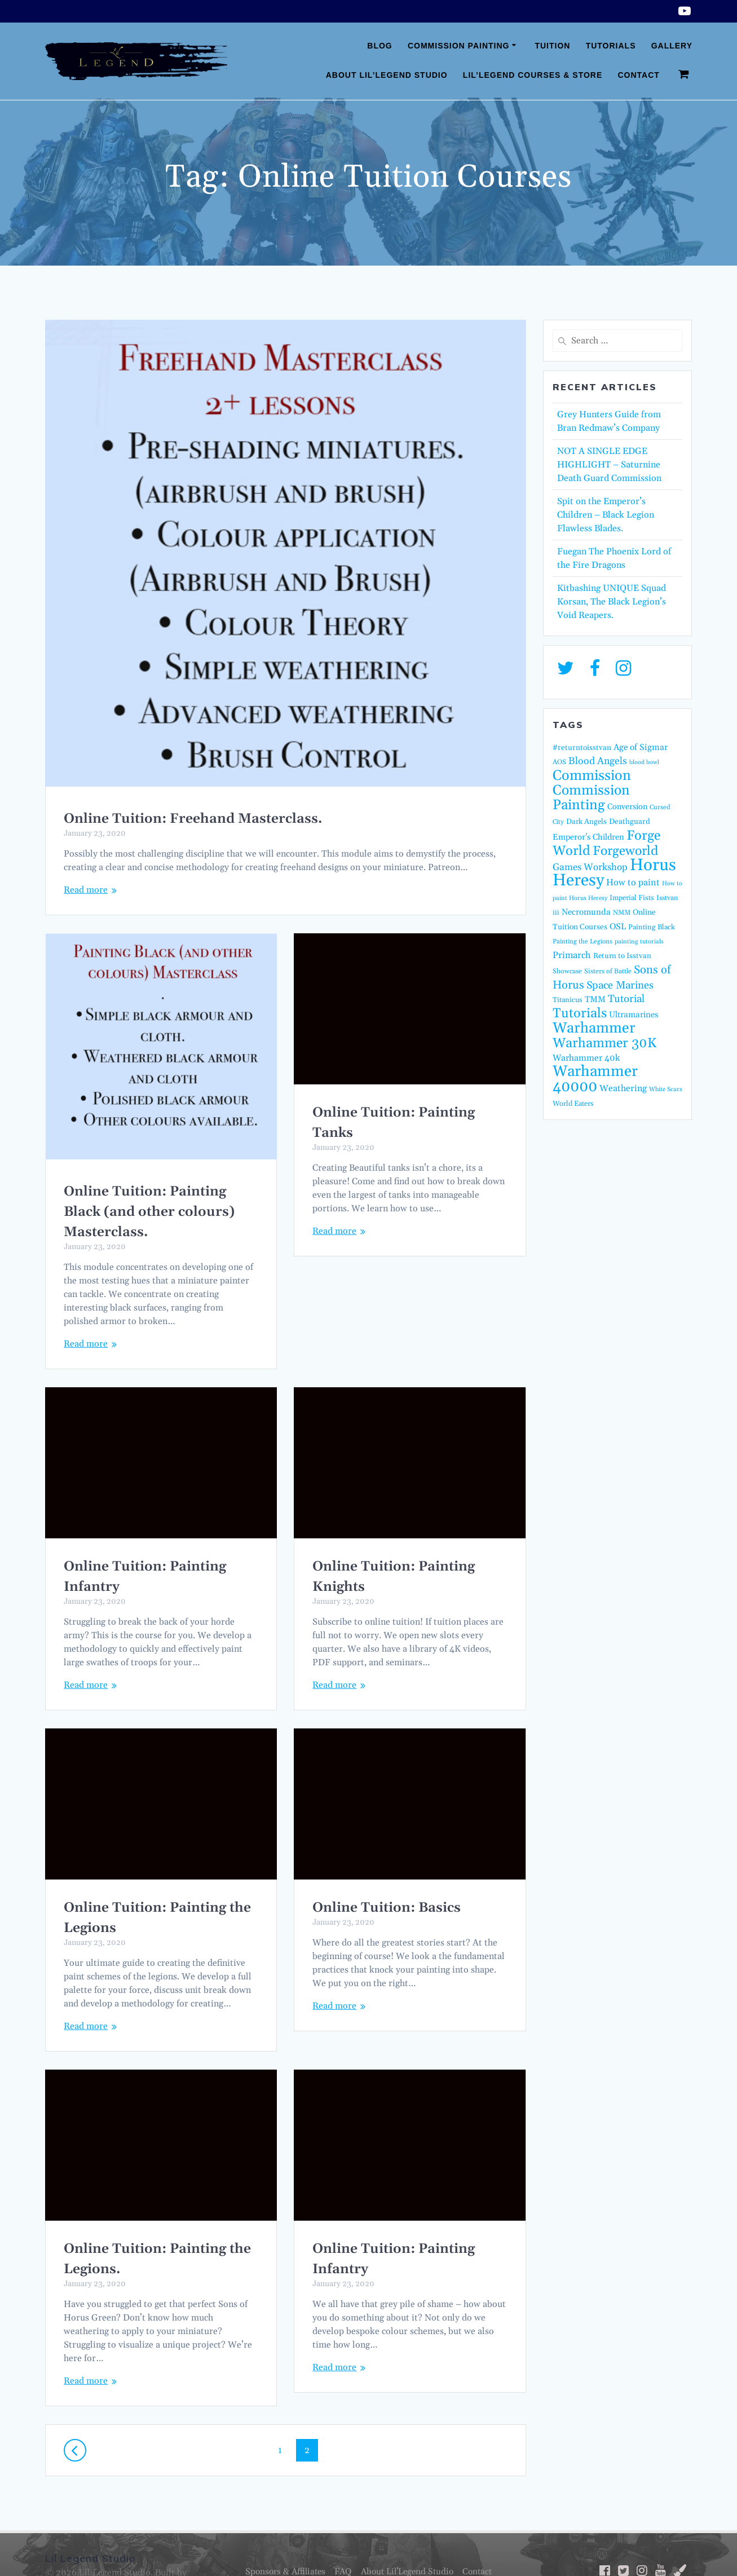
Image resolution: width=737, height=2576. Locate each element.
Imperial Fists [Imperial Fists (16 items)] (632, 897)
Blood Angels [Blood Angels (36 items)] (597, 761)
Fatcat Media (71, 2553)
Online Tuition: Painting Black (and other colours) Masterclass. (149, 1212)
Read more (86, 890)
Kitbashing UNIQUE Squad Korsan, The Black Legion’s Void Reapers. (611, 602)
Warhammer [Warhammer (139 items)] (594, 1028)
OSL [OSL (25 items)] (618, 926)
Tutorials (611, 45)
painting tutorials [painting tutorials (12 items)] (639, 942)
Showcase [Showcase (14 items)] (567, 971)
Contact (638, 75)
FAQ (341, 2538)
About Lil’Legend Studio (387, 75)
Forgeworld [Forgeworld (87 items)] (625, 851)
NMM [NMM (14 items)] (621, 912)
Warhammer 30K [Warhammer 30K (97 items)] (604, 1043)
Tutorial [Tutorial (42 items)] (626, 999)
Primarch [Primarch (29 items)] (572, 955)
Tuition (552, 45)
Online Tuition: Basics (138, 1907)
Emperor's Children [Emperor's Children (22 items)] (588, 837)
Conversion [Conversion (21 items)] (627, 807)
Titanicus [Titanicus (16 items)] (567, 999)
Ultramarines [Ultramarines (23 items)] (633, 1014)
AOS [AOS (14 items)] (559, 762)
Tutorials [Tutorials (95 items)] (580, 1013)
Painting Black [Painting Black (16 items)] (651, 927)
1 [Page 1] (283, 2415)
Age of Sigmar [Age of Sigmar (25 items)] (641, 747)
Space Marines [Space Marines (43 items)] (620, 985)
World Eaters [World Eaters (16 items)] (573, 1103)
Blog (379, 45)
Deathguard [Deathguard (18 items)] (629, 822)
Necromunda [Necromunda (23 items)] (586, 912)
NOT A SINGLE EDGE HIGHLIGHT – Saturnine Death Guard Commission (609, 464)
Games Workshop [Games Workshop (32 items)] (590, 867)
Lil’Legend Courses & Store (532, 75)
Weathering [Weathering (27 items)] (623, 1088)
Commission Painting (459, 45)
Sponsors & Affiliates (280, 2538)
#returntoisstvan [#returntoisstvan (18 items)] (582, 748)
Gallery (671, 45)
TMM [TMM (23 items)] (595, 999)
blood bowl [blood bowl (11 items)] (644, 762)
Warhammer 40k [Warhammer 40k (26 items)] (586, 1058)
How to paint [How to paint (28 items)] (633, 882)
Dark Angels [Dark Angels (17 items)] (586, 822)
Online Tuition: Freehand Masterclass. (193, 818)
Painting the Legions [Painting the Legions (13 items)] (582, 941)
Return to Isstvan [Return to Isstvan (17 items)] (622, 956)
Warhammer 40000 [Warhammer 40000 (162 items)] (595, 1079)
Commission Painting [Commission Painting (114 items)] (591, 798)
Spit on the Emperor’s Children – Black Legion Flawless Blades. (605, 515)
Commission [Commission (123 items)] (592, 776)
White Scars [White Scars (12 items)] (665, 1089)
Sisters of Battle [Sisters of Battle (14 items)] (608, 971)
